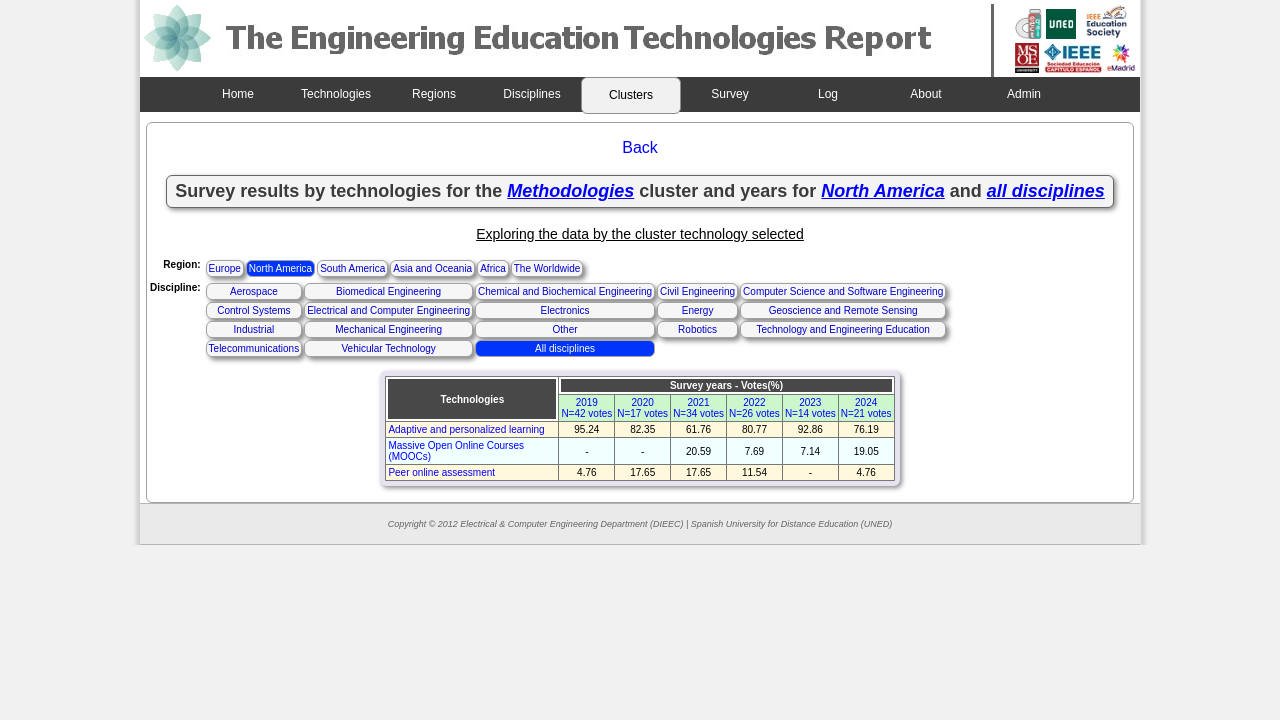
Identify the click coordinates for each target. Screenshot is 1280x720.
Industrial (254, 329)
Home (238, 94)
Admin (1024, 94)
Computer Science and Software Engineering (843, 291)
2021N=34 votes (698, 408)
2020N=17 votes (642, 408)
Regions (434, 94)
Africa (493, 268)
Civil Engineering (697, 291)
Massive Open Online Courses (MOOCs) (456, 451)
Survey (729, 94)
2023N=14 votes (810, 408)
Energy (698, 310)
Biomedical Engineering (388, 291)
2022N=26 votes (754, 408)
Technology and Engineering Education (842, 329)
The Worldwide (547, 268)
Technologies (336, 94)
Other (565, 329)
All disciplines (565, 348)
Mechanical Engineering (388, 329)
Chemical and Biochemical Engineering (565, 291)
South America (352, 268)
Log (828, 94)
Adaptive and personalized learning (466, 429)
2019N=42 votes (586, 408)
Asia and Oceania (432, 268)
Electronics (565, 310)
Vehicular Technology (388, 348)
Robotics (697, 329)
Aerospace (254, 291)
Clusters (631, 95)
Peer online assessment (441, 472)
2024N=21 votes (866, 408)
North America (280, 268)
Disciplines (531, 94)
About (925, 94)
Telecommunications (254, 348)
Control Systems (253, 310)
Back (640, 147)
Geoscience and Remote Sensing (843, 310)
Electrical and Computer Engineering (388, 310)
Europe (225, 268)
